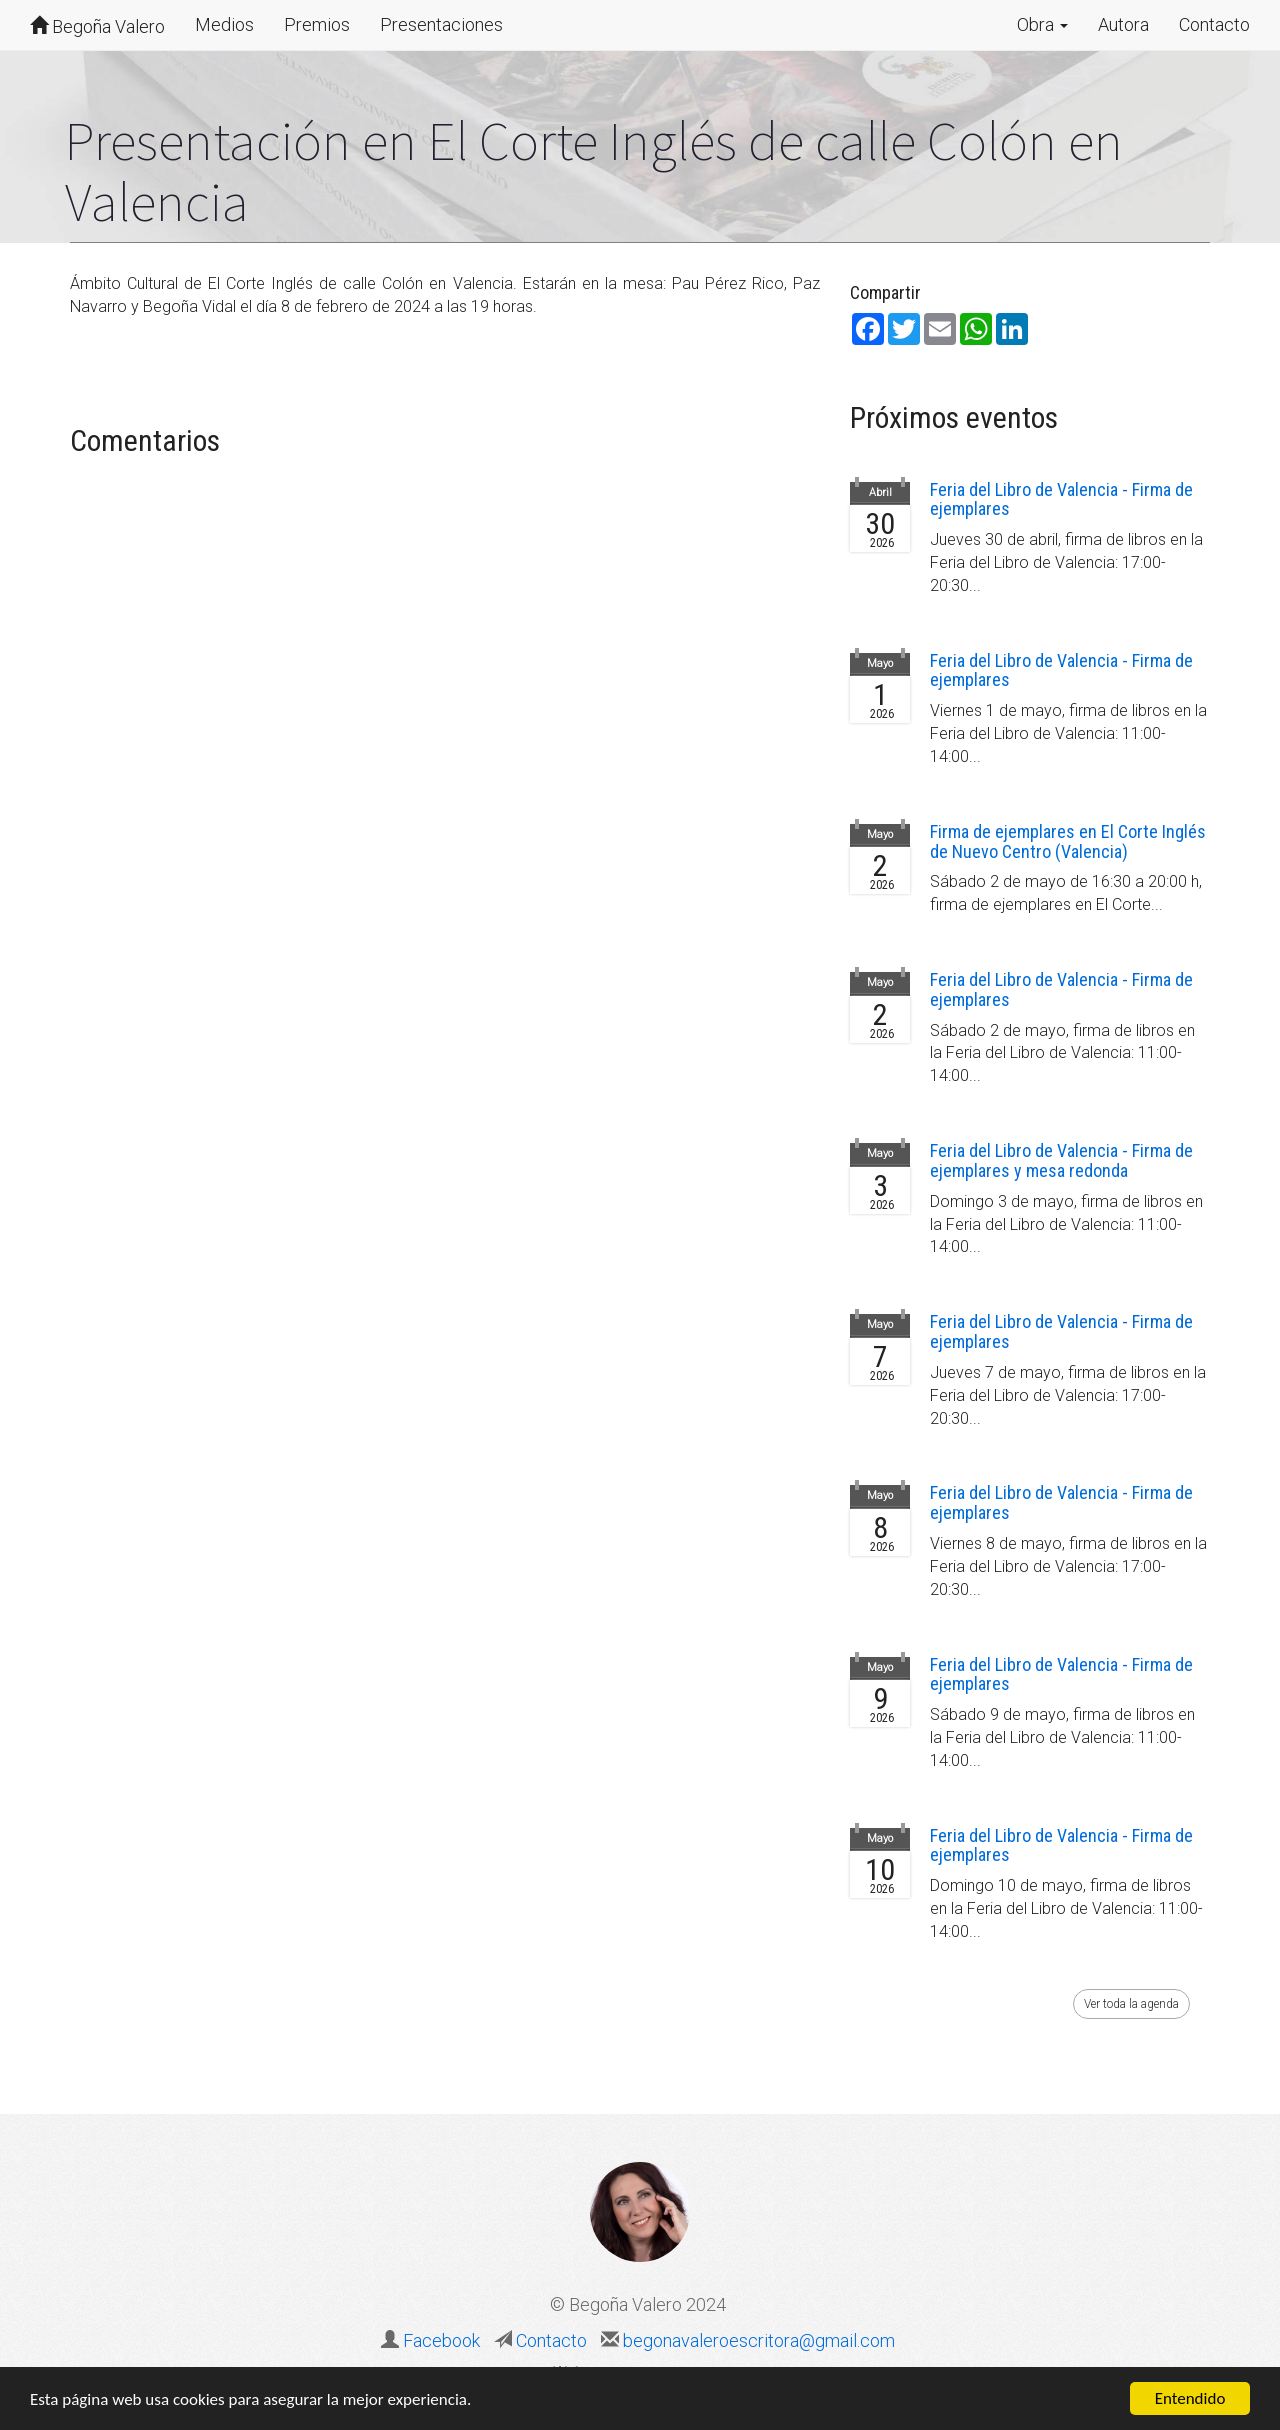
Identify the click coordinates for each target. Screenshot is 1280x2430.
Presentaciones (441, 24)
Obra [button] (1042, 24)
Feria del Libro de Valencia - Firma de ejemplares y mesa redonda (1061, 1160)
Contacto (1214, 24)
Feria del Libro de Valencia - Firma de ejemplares (1061, 499)
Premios (317, 24)
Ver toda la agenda (1131, 2004)
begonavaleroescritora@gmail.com (757, 2340)
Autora (1123, 24)
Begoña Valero (97, 26)
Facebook (441, 2340)
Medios (224, 24)
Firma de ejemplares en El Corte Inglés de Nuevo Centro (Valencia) (1068, 841)
